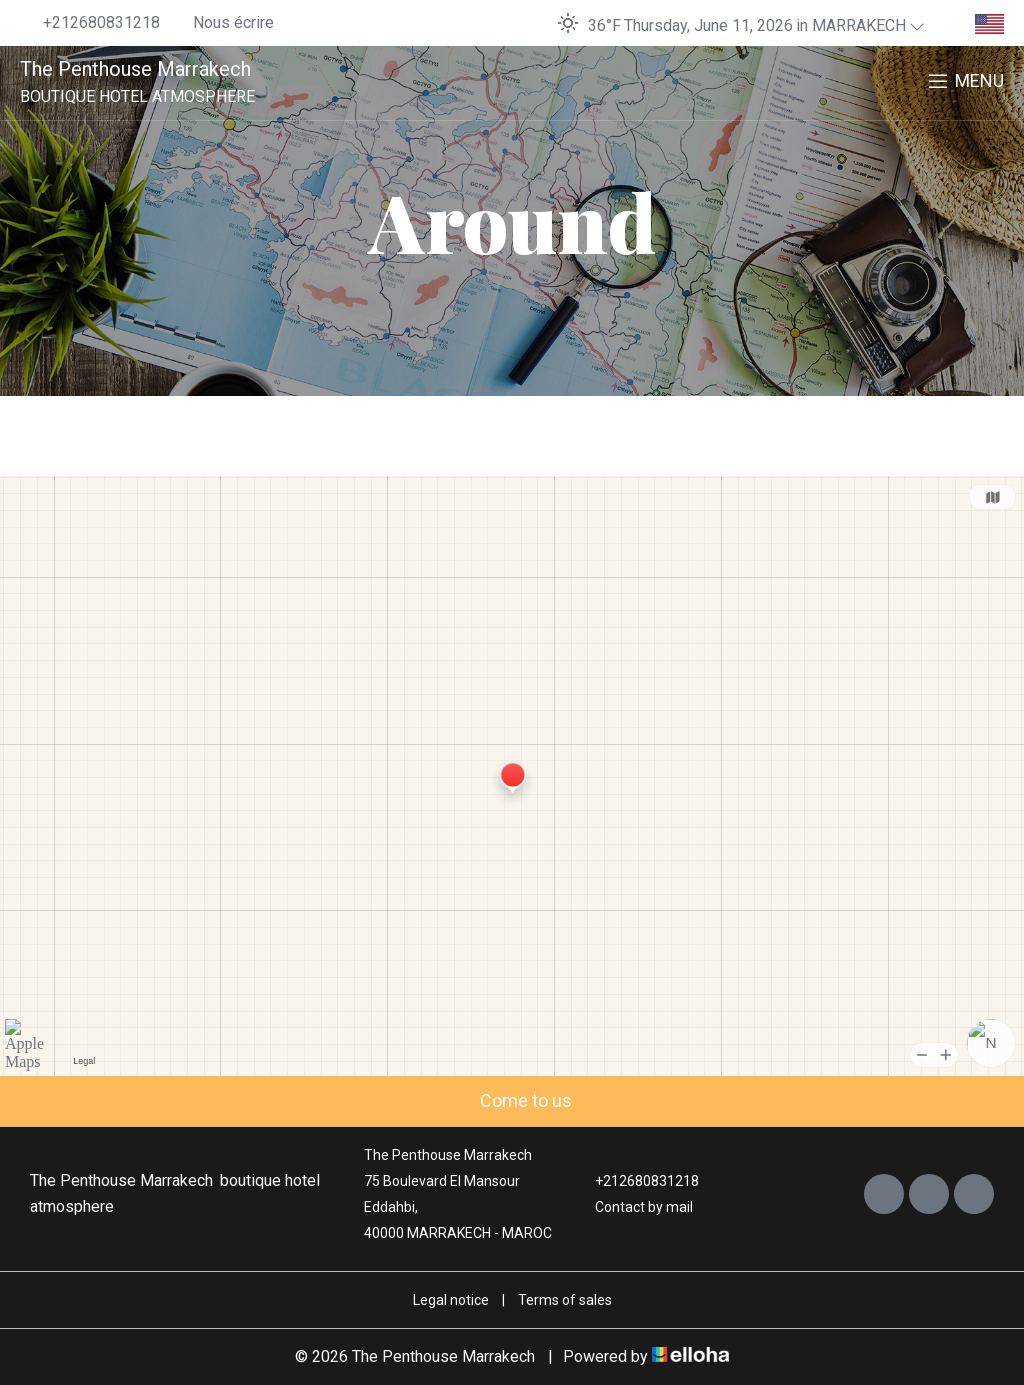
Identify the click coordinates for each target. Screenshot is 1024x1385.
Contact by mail (632, 1207)
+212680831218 (635, 1181)
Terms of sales (565, 1300)
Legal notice (451, 1300)
